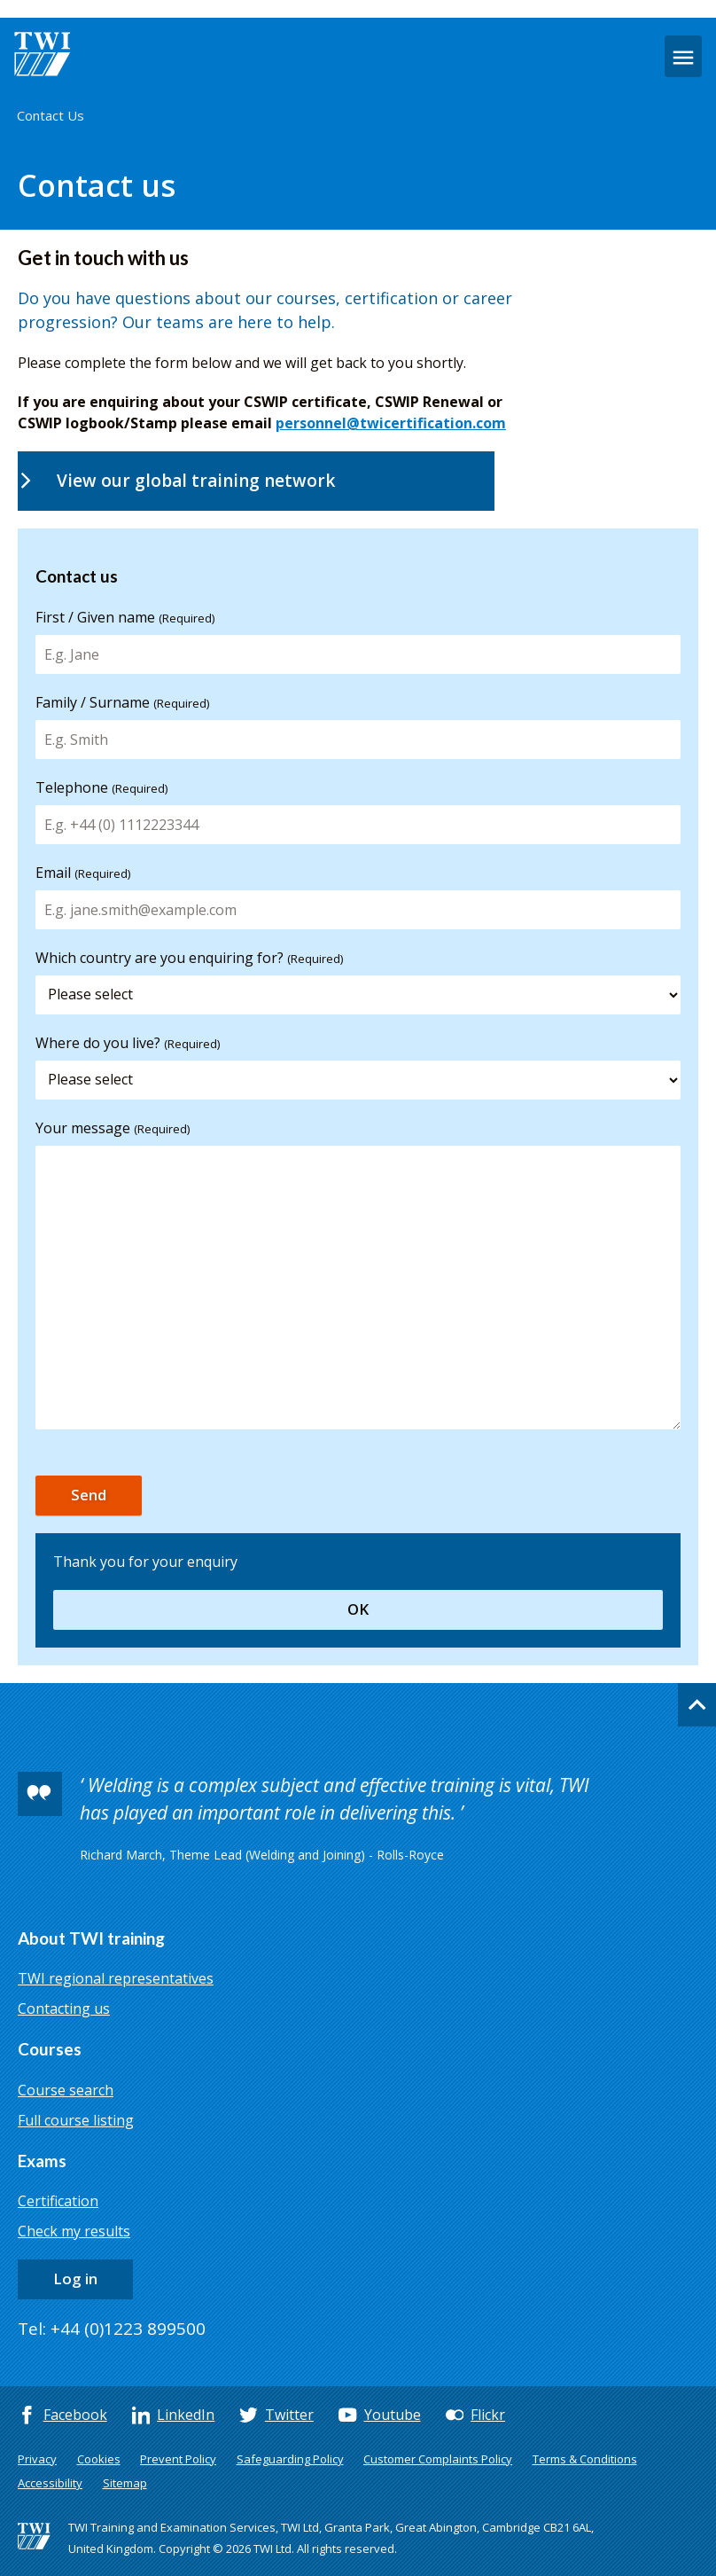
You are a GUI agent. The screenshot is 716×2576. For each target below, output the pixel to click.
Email (82, 872)
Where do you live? (127, 1043)
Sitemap (125, 2483)
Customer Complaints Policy (437, 2459)
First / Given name (124, 617)
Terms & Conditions (585, 2459)
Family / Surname (122, 702)
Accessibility (50, 2483)
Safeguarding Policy (290, 2459)
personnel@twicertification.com (391, 423)
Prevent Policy (178, 2459)
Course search (65, 2090)
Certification (58, 2201)
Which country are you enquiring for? (189, 957)
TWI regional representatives (116, 1978)
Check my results (74, 2231)
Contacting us (64, 2008)
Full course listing (76, 2120)
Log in (75, 2278)
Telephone (101, 787)
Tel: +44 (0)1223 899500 (112, 2328)
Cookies (99, 2459)
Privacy (37, 2459)
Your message (112, 1128)
